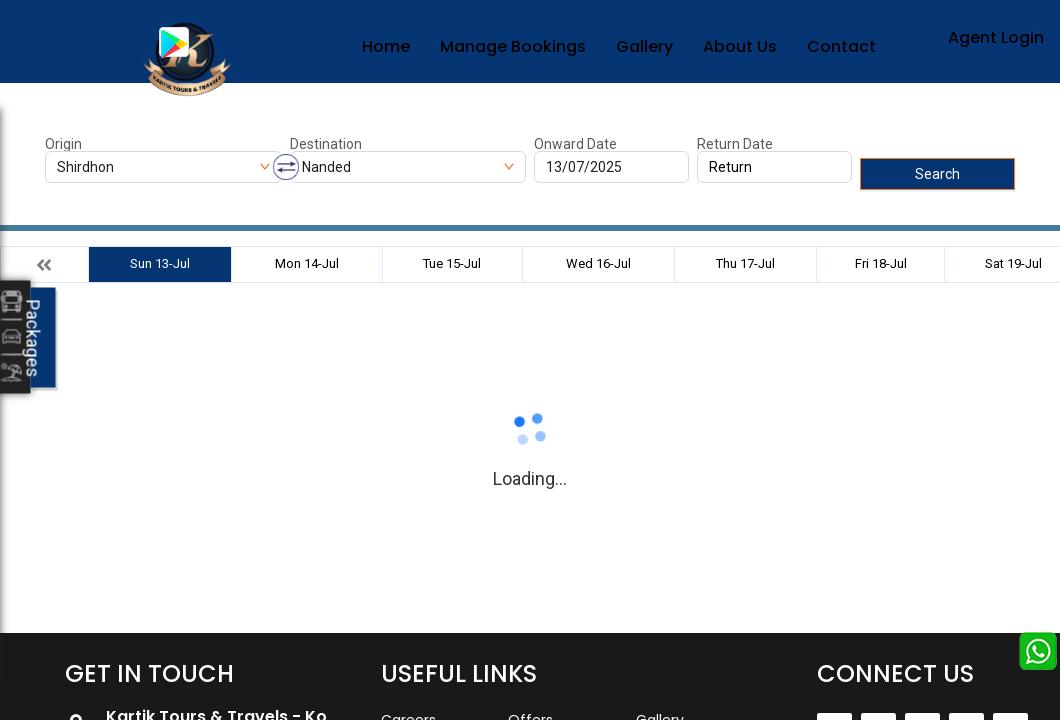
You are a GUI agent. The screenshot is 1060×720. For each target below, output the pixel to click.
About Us (740, 46)
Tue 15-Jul (452, 263)
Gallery (644, 46)
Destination (326, 144)
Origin (63, 144)
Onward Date (575, 144)
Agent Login (996, 37)
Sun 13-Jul (160, 263)
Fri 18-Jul (881, 263)
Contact (841, 46)
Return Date (735, 144)
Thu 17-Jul (745, 263)
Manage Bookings (513, 46)
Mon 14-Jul (307, 263)
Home (386, 46)
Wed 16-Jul (598, 263)
